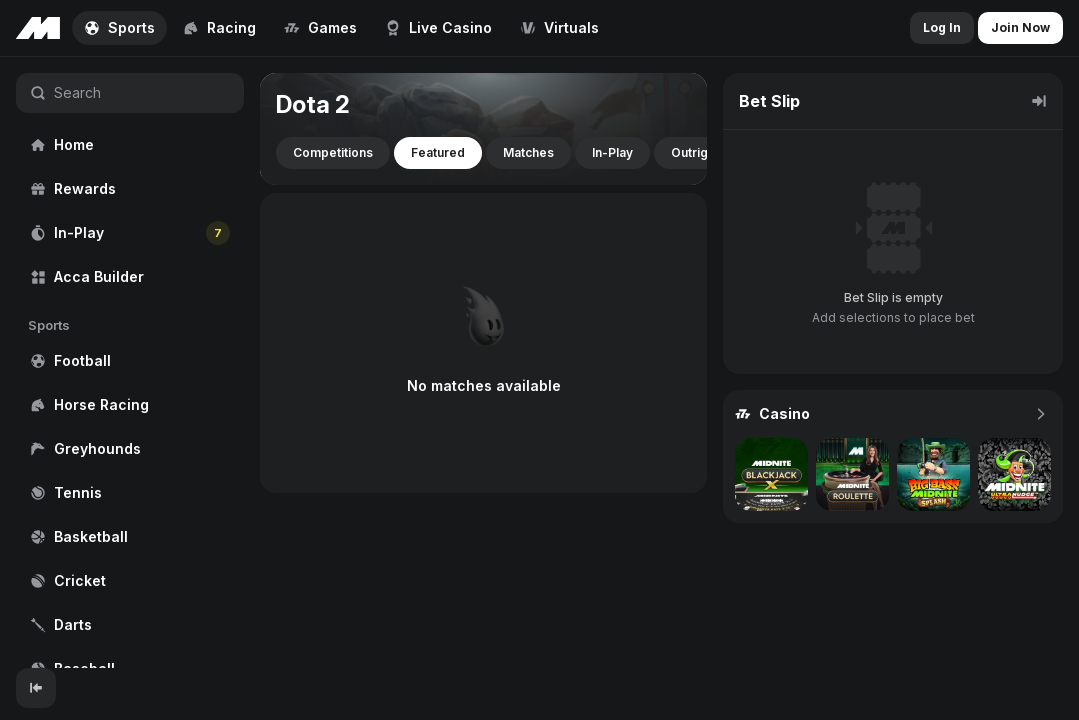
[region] (130, 362)
